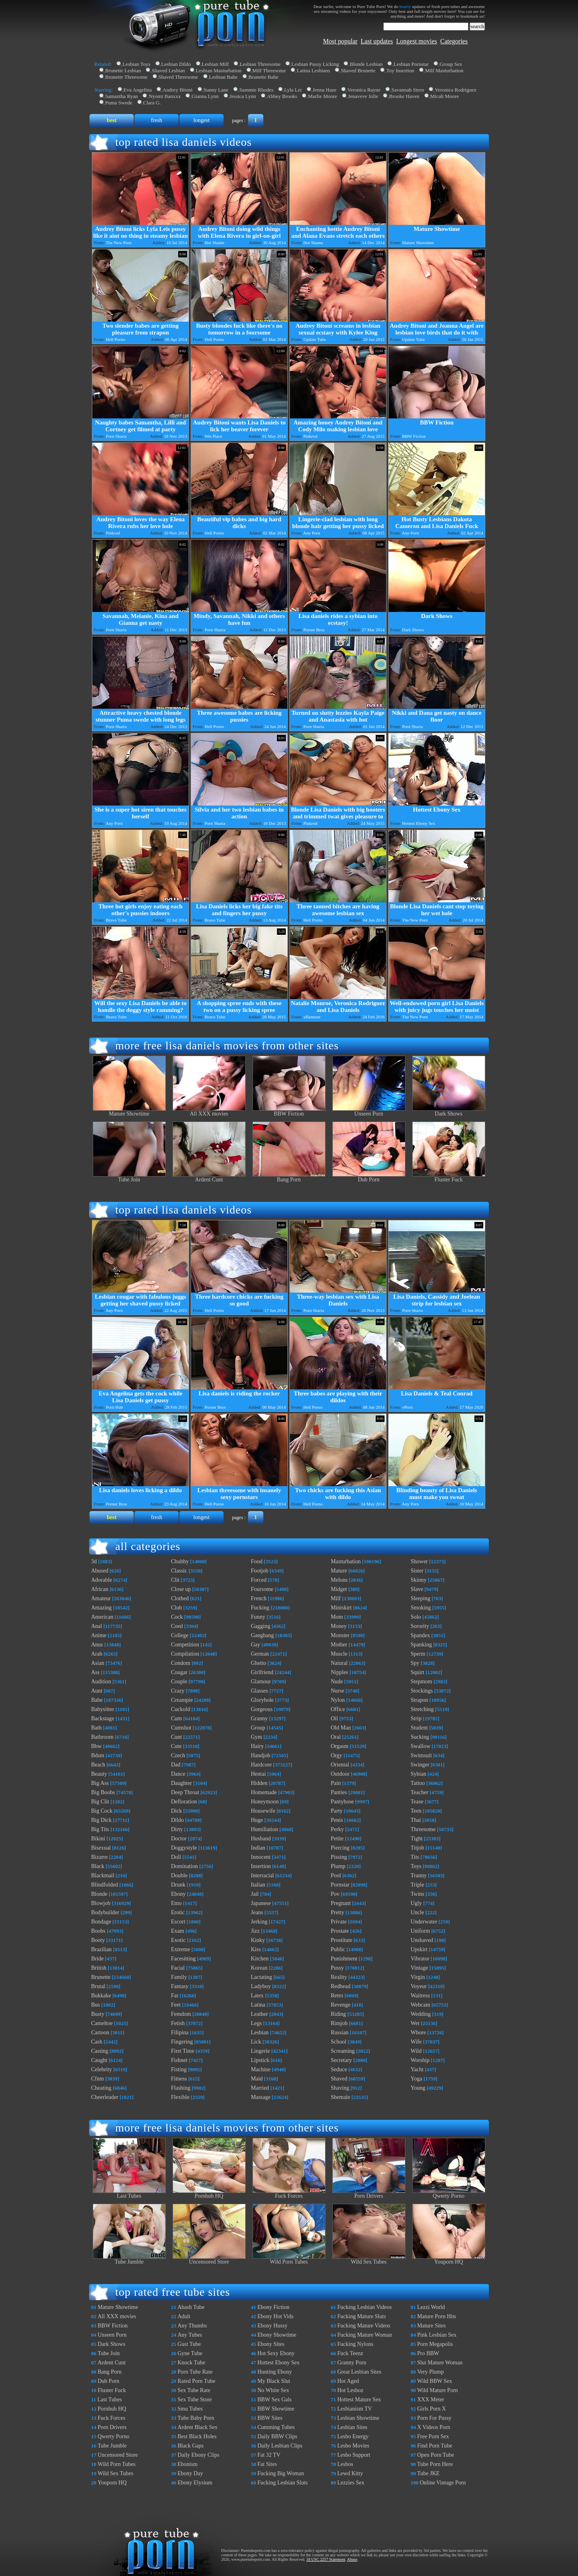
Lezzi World (431, 2307)
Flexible (180, 2097)
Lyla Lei (293, 90)
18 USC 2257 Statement (325, 2559)
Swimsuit (421, 1755)
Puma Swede (118, 103)
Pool (336, 1875)
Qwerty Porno (448, 2193)
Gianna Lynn (205, 96)
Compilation (185, 1654)
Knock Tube (191, 2363)
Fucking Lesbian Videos (364, 2307)
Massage (261, 2097)
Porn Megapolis (435, 2344)
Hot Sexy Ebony (276, 2353)
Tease (417, 1802)
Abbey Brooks (282, 96)
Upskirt (419, 1949)
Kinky (258, 1940)
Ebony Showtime (276, 2335)
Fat (174, 1996)
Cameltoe (102, 2023)
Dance (178, 1774)
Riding (338, 2014)
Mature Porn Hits (436, 2316)
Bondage (101, 1922)
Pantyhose (342, 1802)
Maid (257, 2079)
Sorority (420, 1626)
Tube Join (129, 1177)
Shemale (340, 2097)
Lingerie (260, 2051)
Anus (97, 1645)
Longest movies (416, 41)
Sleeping (420, 1598)
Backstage (102, 1718)
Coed (177, 1626)
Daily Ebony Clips (198, 2455)
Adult (183, 2316)
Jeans (257, 1912)
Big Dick (101, 1820)
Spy (415, 1663)
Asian (97, 1663)
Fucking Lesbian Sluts (282, 2483)
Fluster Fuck (448, 1177)
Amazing (101, 1608)
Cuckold (180, 1709)
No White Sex (273, 2390)
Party (337, 1811)
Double (179, 1875)
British (98, 1968)
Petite (337, 1839)
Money (339, 1626)
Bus (95, 2005)
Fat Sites (267, 2464)
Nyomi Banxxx (165, 96)
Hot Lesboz (350, 2390)
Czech (178, 1755)
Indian (258, 1848)
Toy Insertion (400, 70)
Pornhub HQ (209, 2193)
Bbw (96, 1746)
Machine (261, 2069)
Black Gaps (190, 2446)
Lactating (261, 1977)
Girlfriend (262, 1672)
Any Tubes (189, 2335)
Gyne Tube (189, 2353)
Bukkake (101, 1996)
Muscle (339, 1654)
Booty (98, 1940)
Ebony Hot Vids (275, 2316)
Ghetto (258, 1663)
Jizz (255, 1931)
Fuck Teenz (350, 2353)
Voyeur (419, 1986)
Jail (254, 1894)
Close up (181, 1589)
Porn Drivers (368, 2193)
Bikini (98, 1839)
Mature (339, 1571)
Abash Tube (190, 2307)
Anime (98, 1635)
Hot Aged (348, 2381)
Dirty (177, 1829)
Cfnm (97, 2079)
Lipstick (260, 2060)
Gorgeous (262, 1709)
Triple (417, 1885)
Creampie (182, 1700)
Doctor (179, 1839)
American (102, 1617)
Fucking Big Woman (280, 2473)
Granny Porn (351, 2363)
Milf (336, 1598)
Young (418, 2088)
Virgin (418, 1977)
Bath (96, 1728)
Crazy (177, 1691)
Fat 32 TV (268, 2455)
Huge (257, 1820)
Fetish (178, 2023)
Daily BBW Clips (277, 2436)
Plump (338, 1866)
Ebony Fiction (273, 2307)
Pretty (337, 1912)
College (180, 1635)
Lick (256, 2042)
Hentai (258, 1774)
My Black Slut (273, 2381)
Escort (178, 1922)
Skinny (419, 1580)
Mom (337, 1617)
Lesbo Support (353, 2455)
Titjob (417, 1848)
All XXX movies (209, 1111)
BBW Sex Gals (274, 2400)
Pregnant (341, 1903)
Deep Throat (185, 1792)
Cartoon (100, 2032)
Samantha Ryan (121, 96)
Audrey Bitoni (178, 90)
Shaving (340, 2088)
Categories (454, 41)
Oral (336, 1737)
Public (338, 1949)
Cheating (101, 2088)
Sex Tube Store (194, 2400)
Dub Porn (368, 1177)
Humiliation (264, 1829)
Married (260, 2088)
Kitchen (260, 1959)
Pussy (337, 1968)
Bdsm (97, 1755)
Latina (258, 2005)
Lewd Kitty (350, 2473)
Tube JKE (428, 2473)
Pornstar (340, 1885)
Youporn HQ (448, 2259)
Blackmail (102, 1875)
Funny (258, 1617)
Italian (258, 1885)
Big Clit (100, 1802)
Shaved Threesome (178, 77)
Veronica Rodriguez (455, 90)
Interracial (262, 1875)
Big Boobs (103, 1792)
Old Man (341, 1728)
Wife (416, 2042)
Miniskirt (341, 1608)
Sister (417, 1571)
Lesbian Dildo (176, 64)
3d (94, 1561)
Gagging (260, 1626)
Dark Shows (448, 1111)
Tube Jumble (129, 2259)
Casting (99, 2051)
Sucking (420, 1737)
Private (339, 1922)
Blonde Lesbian (366, 64)
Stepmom (421, 1682)
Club (176, 1608)
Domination (184, 1866)
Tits (415, 1857)
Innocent (261, 1857)
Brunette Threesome (126, 77)
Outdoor (340, 1774)
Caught (99, 2060)
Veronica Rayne (364, 90)
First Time (182, 2051)
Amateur (101, 1598)
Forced (259, 1580)
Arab (96, 1654)
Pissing (339, 1857)
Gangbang (262, 1635)
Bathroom (102, 1737)
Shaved (339, 2079)
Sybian (418, 1774)
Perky (337, 1829)
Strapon (419, 1700)
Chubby (180, 1561)
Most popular (340, 41)
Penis (337, 1820)
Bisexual (101, 1848)
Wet (415, 2023)
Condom (180, 1663)
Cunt (176, 1737)
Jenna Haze (325, 90)
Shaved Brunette (358, 70)
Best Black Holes (196, 2436)
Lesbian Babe (223, 77)
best (111, 120)
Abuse (352, 2559)
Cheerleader (104, 2097)
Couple (179, 1682)
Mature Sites (431, 2326)
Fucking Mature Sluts (361, 2316)
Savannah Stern (407, 90)
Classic (179, 1571)
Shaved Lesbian (168, 70)
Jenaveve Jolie (363, 96)
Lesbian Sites (352, 2427)
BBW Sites (269, 2418)
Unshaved (422, 1940)
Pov (335, 1894)
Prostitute (341, 1940)
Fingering (182, 2042)
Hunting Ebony (274, 2372)
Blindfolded (104, 1885)
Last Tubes (129, 2193)
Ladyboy (261, 1986)
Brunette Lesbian (123, 70)
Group (258, 1728)
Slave (417, 1589)
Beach (98, 1765)
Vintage (419, 1968)
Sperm (418, 1654)
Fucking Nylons (355, 2344)
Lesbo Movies (353, 2446)
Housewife (263, 1811)
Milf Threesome (269, 70)
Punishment (344, 1959)
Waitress (420, 1996)
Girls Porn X (431, 2409)
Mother (339, 1645)
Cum (176, 1718)
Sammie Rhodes (256, 90)
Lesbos (345, 2464)
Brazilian (101, 1949)
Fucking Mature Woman (364, 2335)
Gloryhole (262, 1700)
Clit (175, 1580)
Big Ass (100, 1783)
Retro (337, 1996)
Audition (101, 1682)
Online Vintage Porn (443, 2483)
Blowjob (100, 1903)
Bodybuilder (105, 1912)
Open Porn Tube (435, 2455)
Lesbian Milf (215, 64)
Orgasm (339, 1746)
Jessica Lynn (243, 96)
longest (201, 120)
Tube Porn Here (435, 2464)
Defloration (184, 1802)
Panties (339, 1792)
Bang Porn (289, 1177)
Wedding (421, 2014)
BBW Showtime (275, 2409)
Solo (416, 1617)
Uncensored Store (209, 2259)
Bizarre (99, 1857)
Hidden (259, 1783)
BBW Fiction (289, 1111)
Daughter (181, 1783)
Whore (418, 2032)
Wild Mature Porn (437, 2390)
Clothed (180, 1598)
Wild (416, 2051)
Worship (420, 2060)
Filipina (180, 2032)
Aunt (96, 1691)
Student (419, 1728)
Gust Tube (189, 2344)
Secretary (341, 2060)
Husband (261, 1839)
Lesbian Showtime (358, 2418)
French (259, 1598)
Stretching (422, 1709)
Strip (416, 1718)
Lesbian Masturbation (219, 70)
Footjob (260, 1571)
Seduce (339, 2069)
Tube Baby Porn (195, 2418)
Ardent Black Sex (197, 2427)
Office (338, 1709)
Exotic (178, 1940)
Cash (96, 2042)
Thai (416, 1820)
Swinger (420, 1765)
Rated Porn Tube (196, 2381)
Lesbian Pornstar (411, 64)
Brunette (100, 1977)
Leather (259, 2014)
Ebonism (187, 2464)
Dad (175, 1765)
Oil (334, 1718)
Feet (176, 2005)
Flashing (180, 2088)
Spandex (420, 1635)
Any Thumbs (192, 2326)
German (260, 1654)
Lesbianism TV (354, 2409)
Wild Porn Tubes (289, 2259)
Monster (340, 1635)
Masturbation (346, 1561)
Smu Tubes (190, 2409)
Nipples (339, 1672)
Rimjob (339, 2023)
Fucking (260, 1608)
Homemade (264, 1792)
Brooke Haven (404, 96)
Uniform (420, 1931)
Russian (339, 2032)
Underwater (424, 1922)
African (99, 1589)
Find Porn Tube (434, 2446)
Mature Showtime (129, 1111)
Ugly (416, 1903)
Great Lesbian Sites (359, 2372)
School (338, 2042)
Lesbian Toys (136, 64)
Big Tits (100, 1829)
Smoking (421, 1608)
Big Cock (101, 1811)
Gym (256, 1737)
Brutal (98, 1986)
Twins (417, 1894)
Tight (417, 1839)
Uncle (417, 1912)
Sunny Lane (216, 90)
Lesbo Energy (352, 2436)
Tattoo (418, 1783)
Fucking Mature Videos (363, 2326)
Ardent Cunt (209, 1177)
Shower (419, 1561)
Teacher (419, 1792)
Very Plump (430, 2372)
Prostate (340, 1931)
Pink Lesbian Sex (436, 2335)
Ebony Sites (270, 2344)
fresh (156, 120)
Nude (337, 1682)
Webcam (420, 2005)
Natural (339, 1663)
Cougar (179, 1672)
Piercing (340, 1848)
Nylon (338, 1700)
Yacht (417, 2069)
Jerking (259, 1922)
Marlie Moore (322, 96)
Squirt (417, 1672)
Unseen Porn (368, 1111)
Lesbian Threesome (260, 64)
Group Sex (451, 64)
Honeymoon (265, 1802)
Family (179, 1977)
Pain (336, 1783)
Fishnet (179, 2060)
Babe (97, 1700)
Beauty (99, 1774)
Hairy (257, 1746)
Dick (176, 1811)
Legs (256, 2023)
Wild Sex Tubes (368, 2259)
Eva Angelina (138, 90)
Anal (96, 1626)
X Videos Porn (433, 2427)
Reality (339, 1977)
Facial (178, 1968)
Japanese (261, 1903)
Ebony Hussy (272, 2326)
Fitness (179, 2079)
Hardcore (261, 1765)
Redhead (340, 1986)
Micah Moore (444, 96)
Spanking (421, 1645)
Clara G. (152, 103)
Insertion (261, 1866)
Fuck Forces (289, 2193)
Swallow (420, 1746)
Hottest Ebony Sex (278, 2363)
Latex (257, 1996)
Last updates (377, 41)
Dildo (177, 1820)
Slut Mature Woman (439, 2363)
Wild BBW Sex (434, 2381)
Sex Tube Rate (193, 2390)
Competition (185, 1645)
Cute (176, 1746)
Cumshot (181, 1728)
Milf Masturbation (444, 70)
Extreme (180, 1949)
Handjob (260, 1755)
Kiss (256, 1949)
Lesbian (260, 2032)
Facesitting (183, 1959)
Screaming (343, 2051)
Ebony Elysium (194, 2483)
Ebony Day (190, 2473)
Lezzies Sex (350, 2483)
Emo (176, 1903)
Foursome (262, 1589)
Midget (339, 1589)
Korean (259, 1968)
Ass (95, 1672)
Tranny (419, 1875)
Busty (97, 2014)
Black (97, 1866)
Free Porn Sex (433, 2436)
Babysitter (102, 1709)
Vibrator (420, 1959)
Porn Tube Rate (194, 2372)
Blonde (99, 1894)
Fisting (179, 2069)
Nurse (337, 1691)
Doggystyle (184, 1848)
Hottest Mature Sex (359, 2400)
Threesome (423, 1829)
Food (257, 1561)
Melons (339, 1580)
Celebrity (101, 2069)
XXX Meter (430, 2400)
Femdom (181, 2014)
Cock (177, 1617)
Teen (416, 1811)
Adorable (101, 1580)
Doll (176, 1857)
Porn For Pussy (434, 2418)
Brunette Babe (263, 77)
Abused (99, 1571)
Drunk (178, 1885)
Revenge (340, 2005)
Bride (97, 1959)
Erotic (178, 1912)
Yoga (416, 2079)
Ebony (178, 1894)
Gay (255, 1645)
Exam (177, 1931)
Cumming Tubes (276, 2427)
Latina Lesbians (313, 70)
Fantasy (180, 1986)
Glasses (259, 1691)
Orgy (336, 1755)
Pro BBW (428, 2353)
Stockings (422, 1691)
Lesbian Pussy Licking (315, 64)
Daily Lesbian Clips (279, 2446)
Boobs (98, 1931)
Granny (259, 1718)
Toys (416, 1866)
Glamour (261, 1682)
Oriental (340, 1765)
